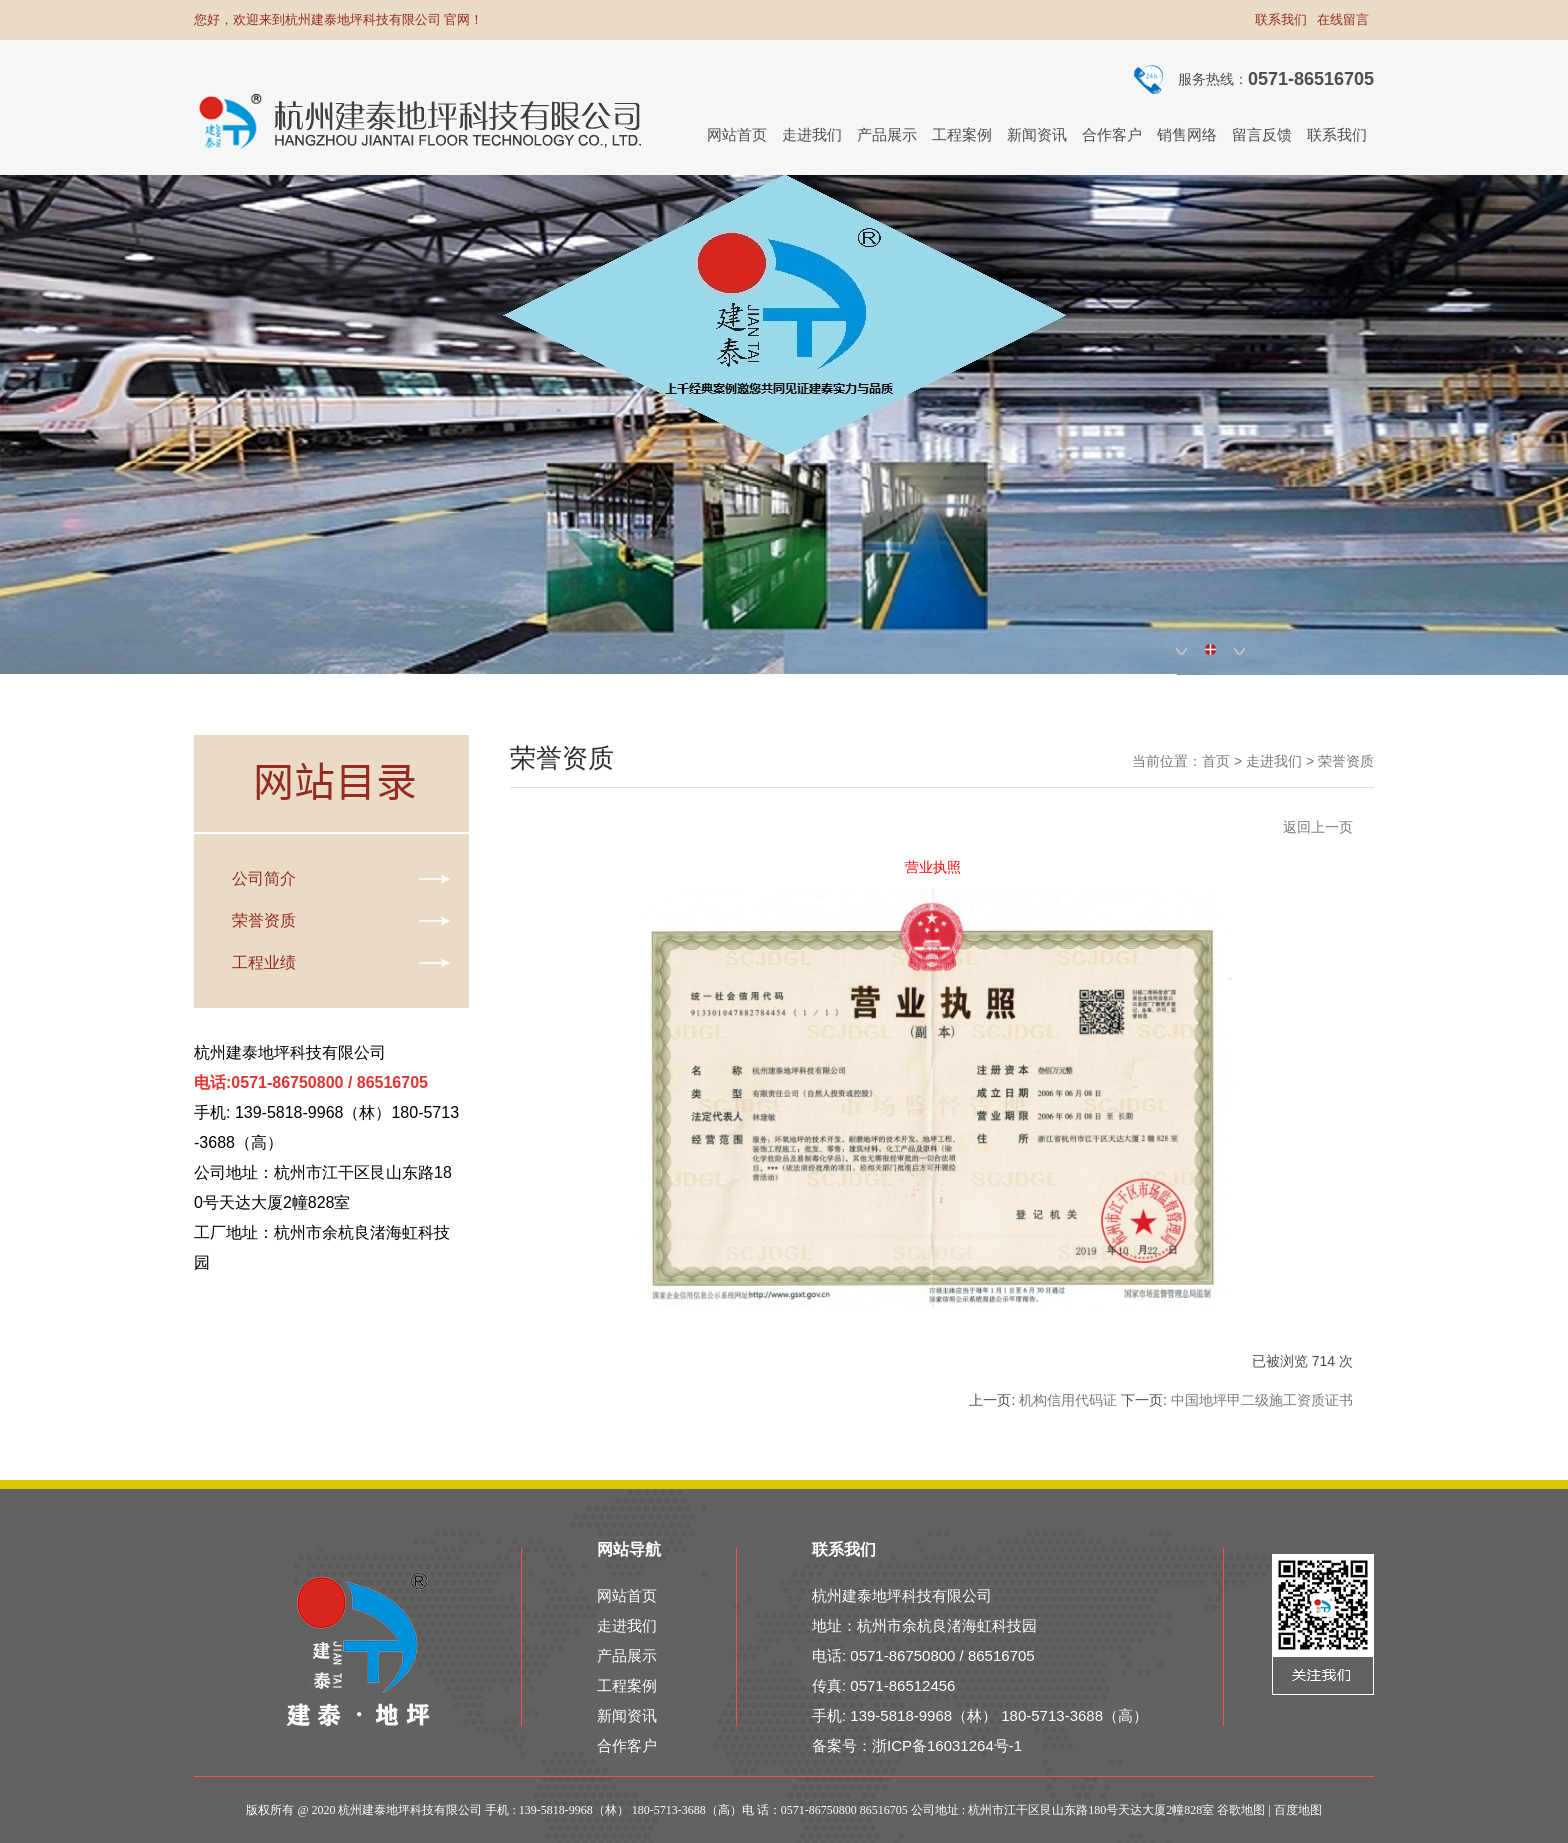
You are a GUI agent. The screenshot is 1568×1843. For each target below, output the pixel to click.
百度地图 (1298, 1810)
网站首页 (627, 1595)
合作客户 (627, 1745)
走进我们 (1274, 761)
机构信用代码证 (1068, 1400)
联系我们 (1281, 19)
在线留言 (1343, 19)
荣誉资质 (1346, 761)
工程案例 (627, 1685)
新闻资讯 (627, 1715)
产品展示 (627, 1655)
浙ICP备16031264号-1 (947, 1745)
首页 (1216, 761)
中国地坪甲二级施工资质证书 (1262, 1400)
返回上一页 (1318, 827)
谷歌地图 (1241, 1810)
